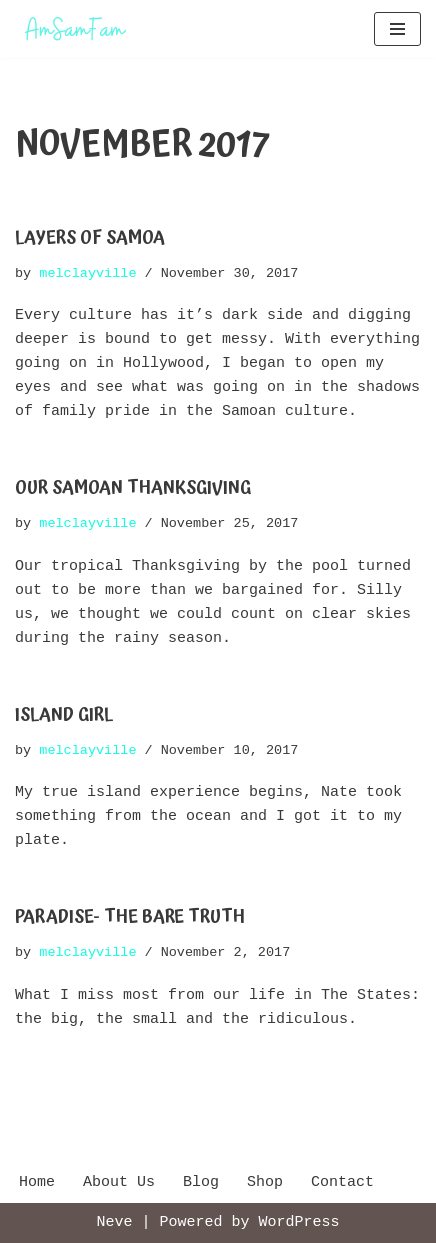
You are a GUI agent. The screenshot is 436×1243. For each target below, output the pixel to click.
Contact (342, 1183)
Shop (265, 1183)
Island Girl (64, 714)
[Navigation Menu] (397, 29)
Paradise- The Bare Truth (130, 916)
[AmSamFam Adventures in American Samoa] (75, 29)
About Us (119, 1183)
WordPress (299, 1223)
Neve (114, 1223)
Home (37, 1183)
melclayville (87, 273)
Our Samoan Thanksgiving (133, 487)
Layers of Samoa (90, 237)
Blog (201, 1183)
